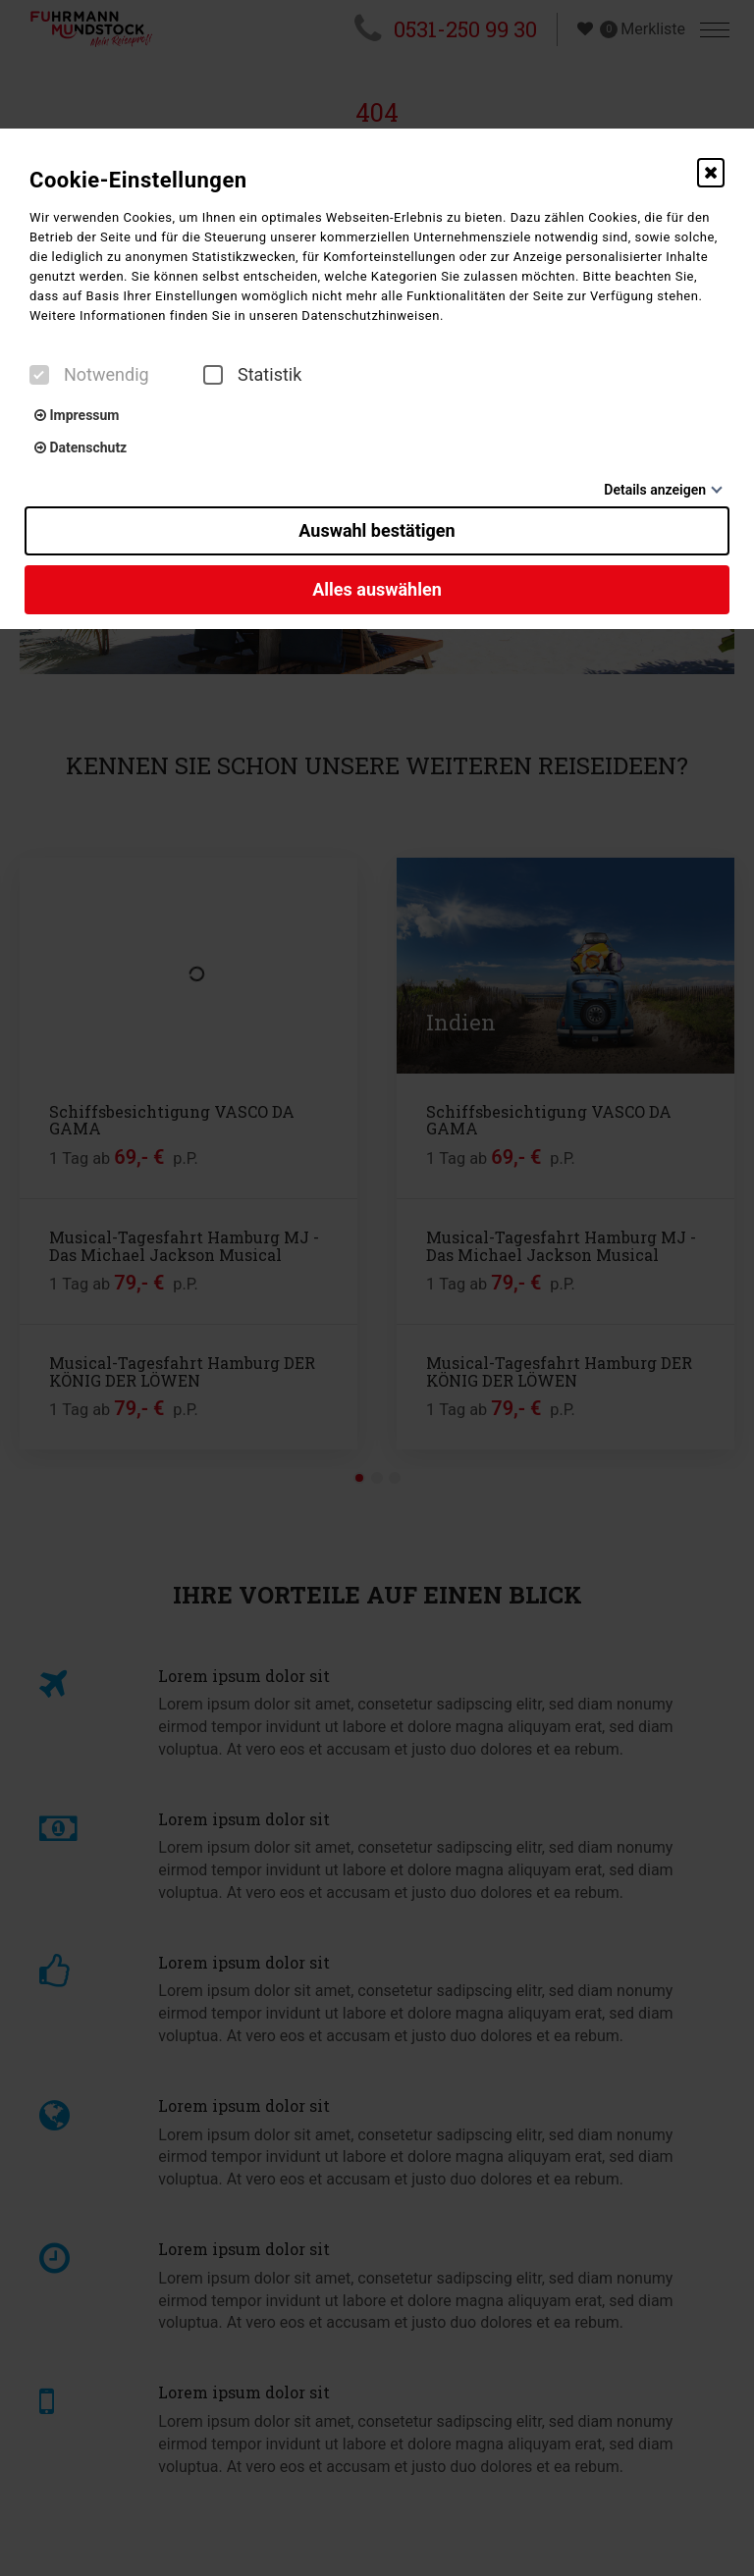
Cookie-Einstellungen (138, 180)
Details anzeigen (655, 490)
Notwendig (89, 375)
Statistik (252, 375)
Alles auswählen (377, 589)
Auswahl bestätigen (376, 530)
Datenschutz (80, 447)
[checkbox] (39, 375)
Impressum (76, 415)
